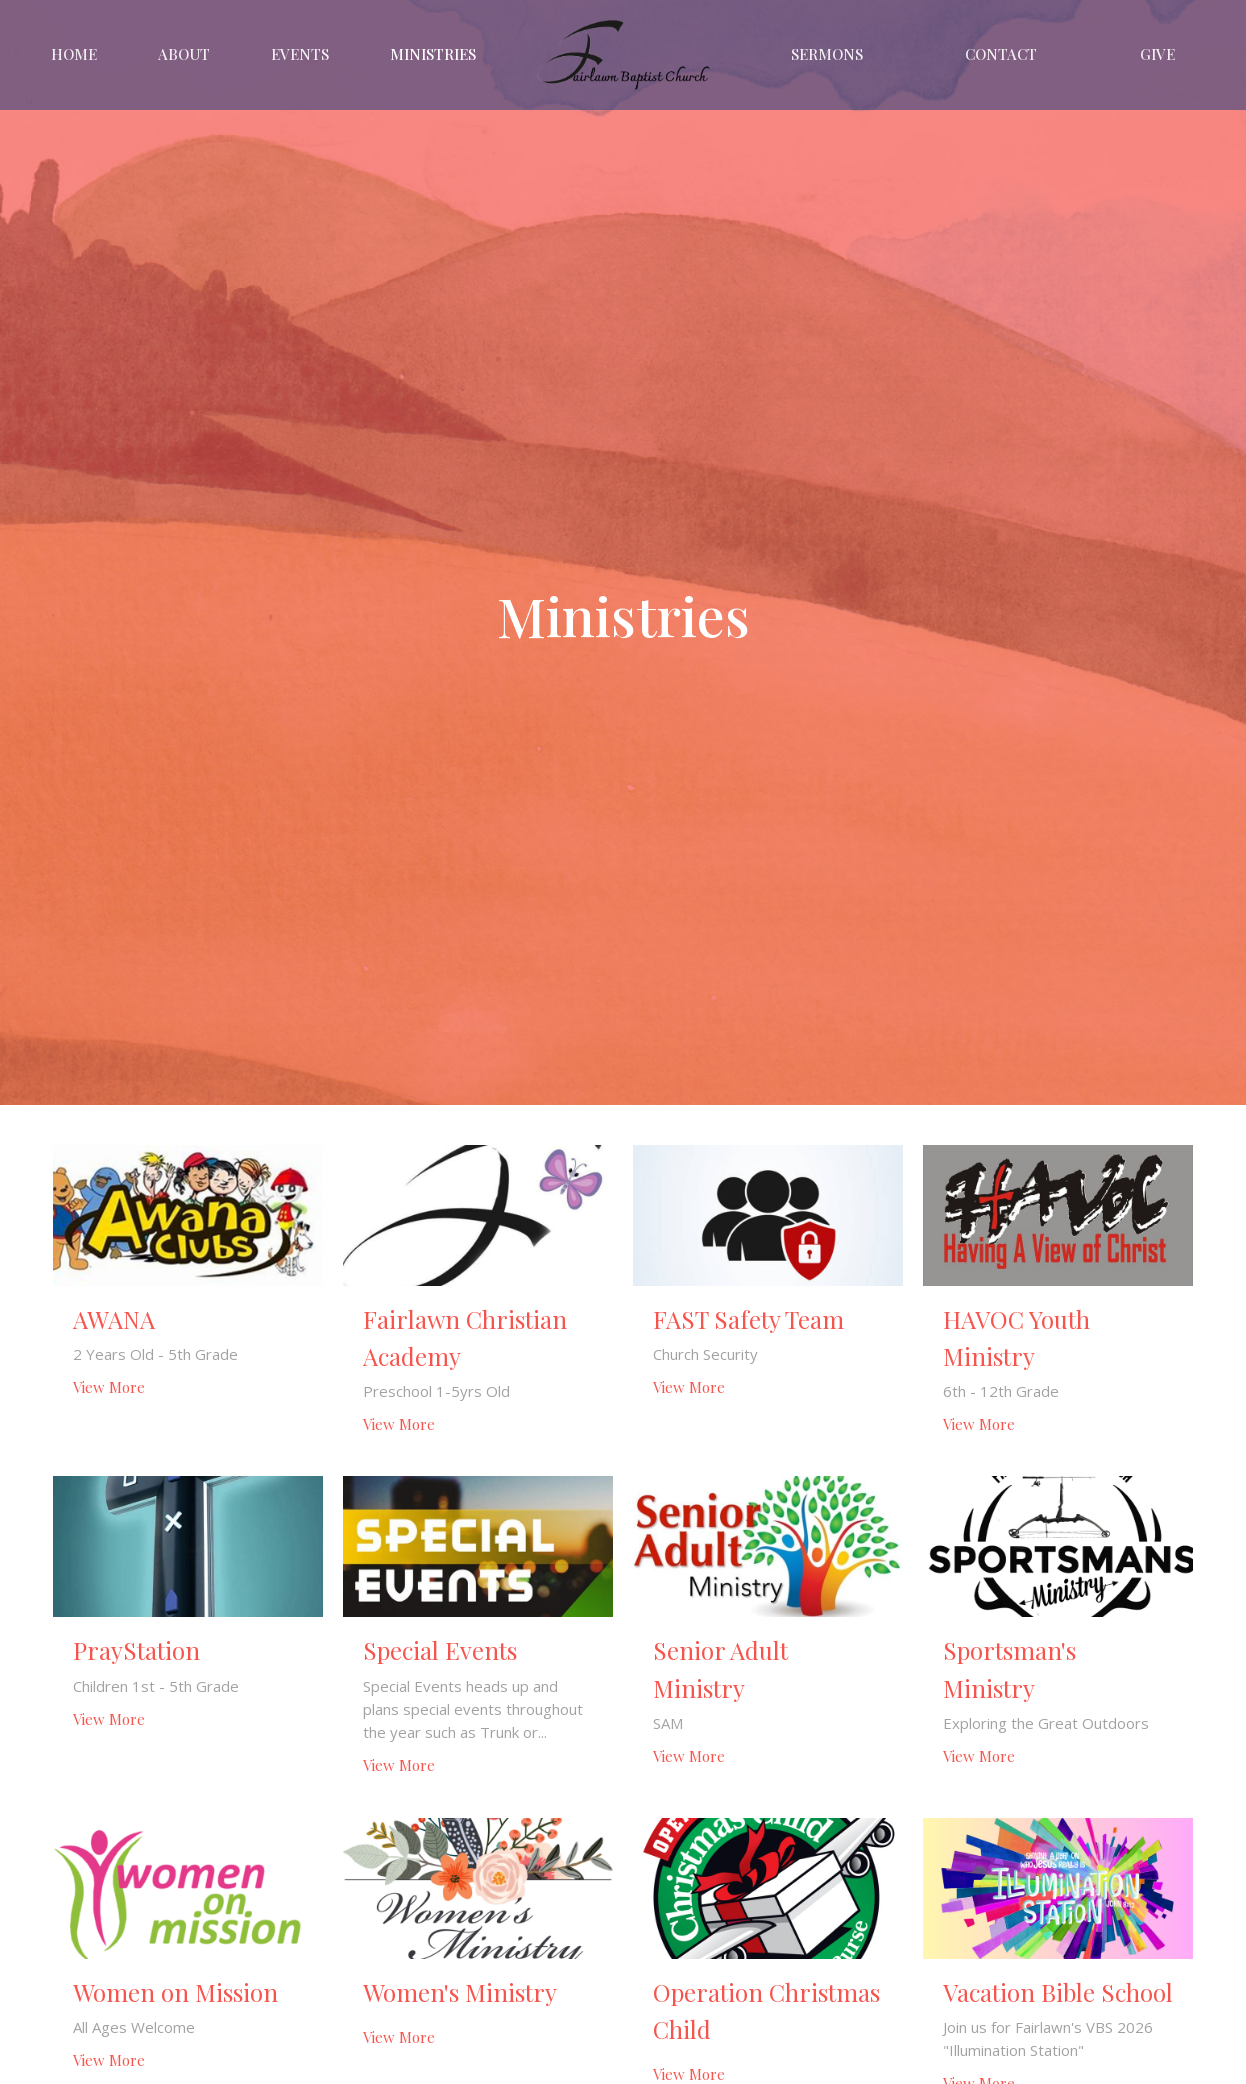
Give (1157, 54)
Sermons (827, 54)
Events (300, 54)
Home (74, 54)
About (184, 54)
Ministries (433, 54)
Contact (1001, 54)
